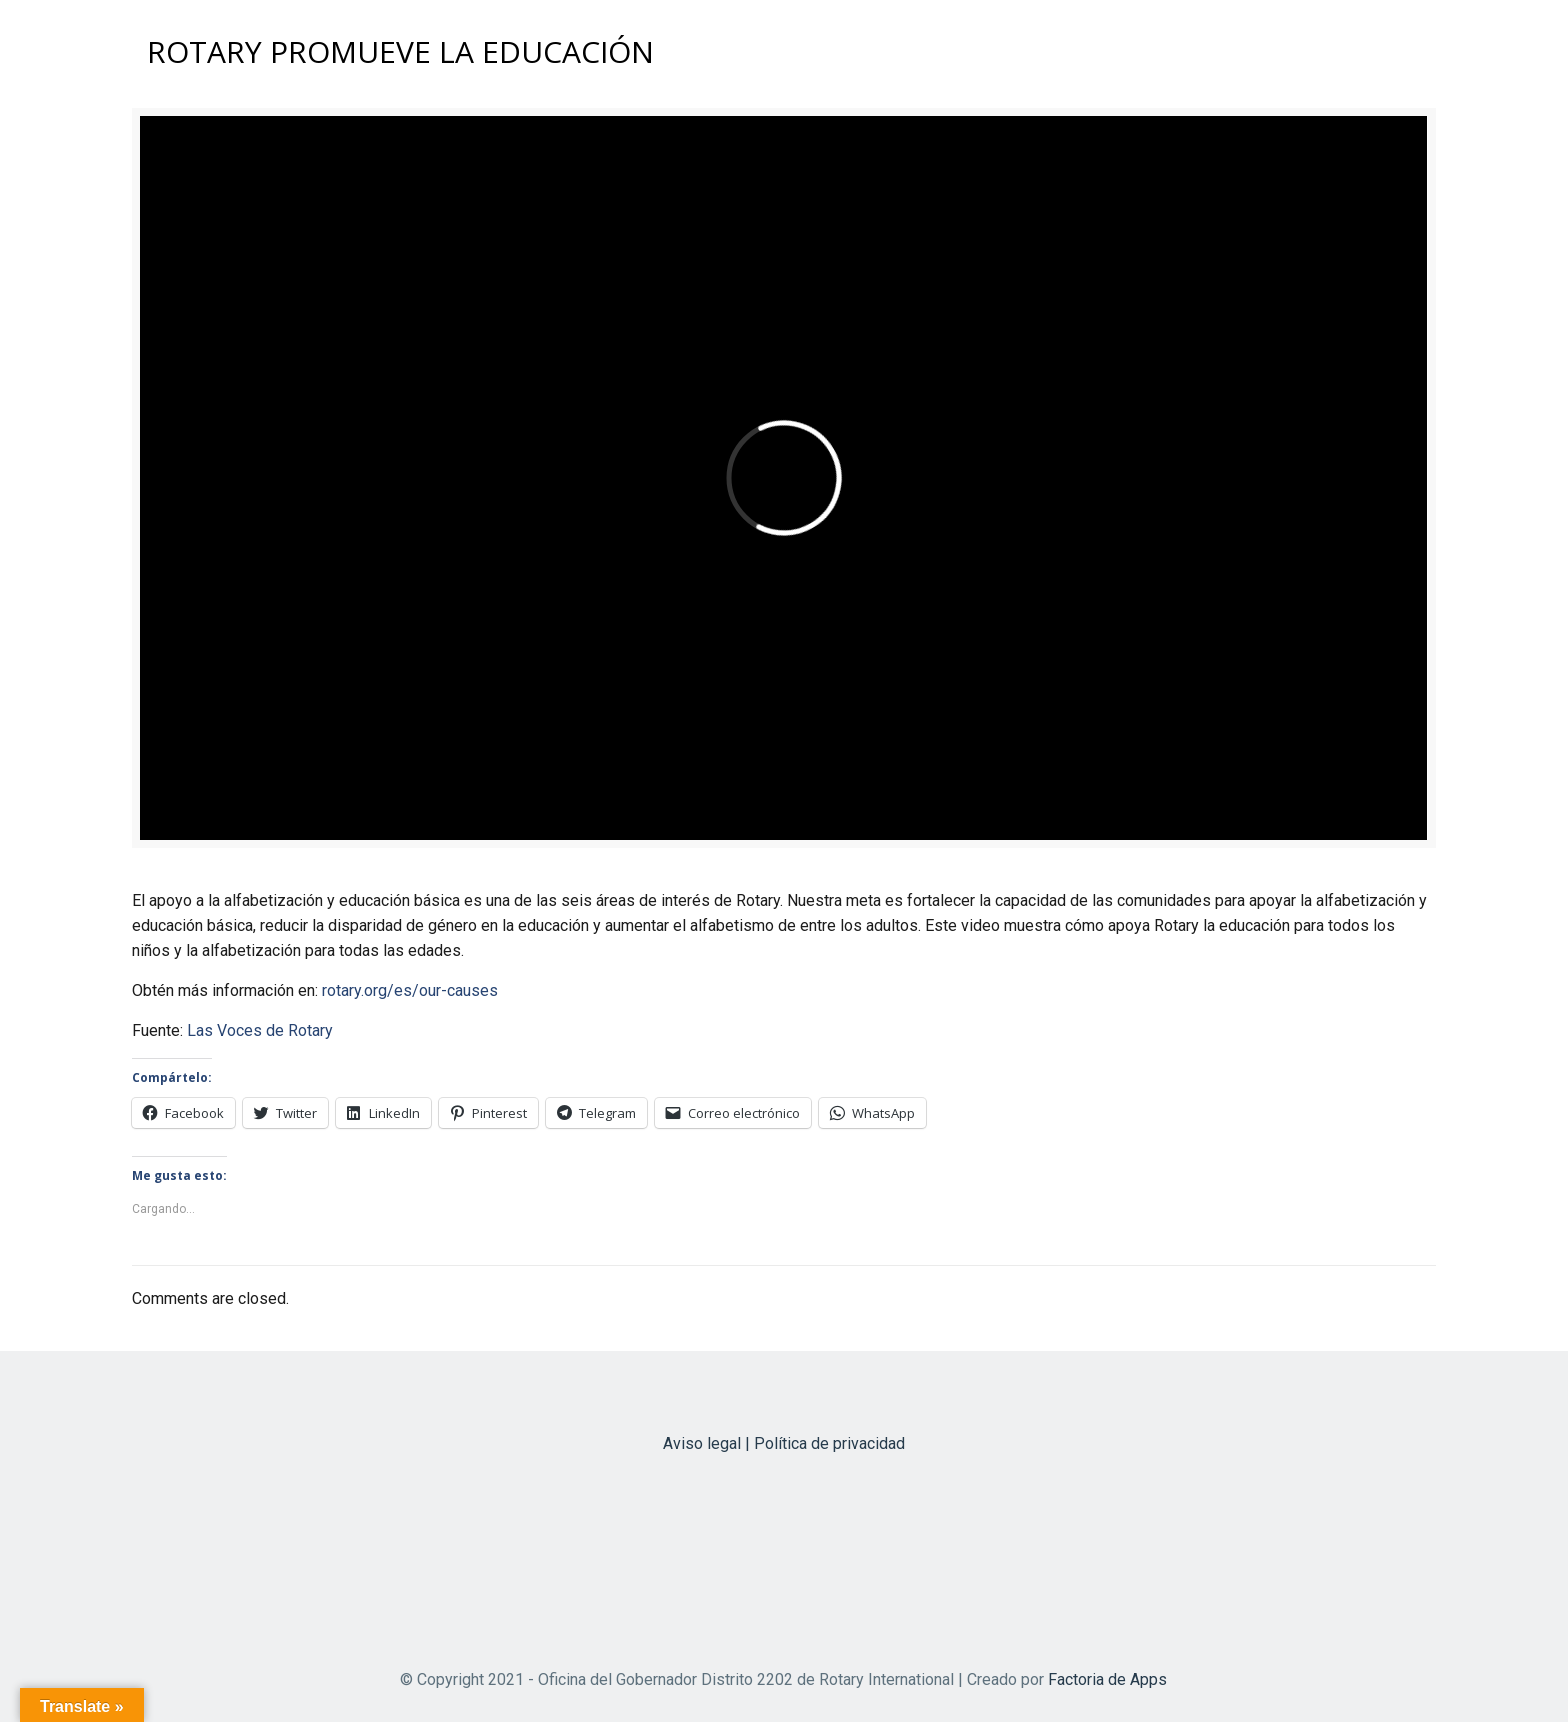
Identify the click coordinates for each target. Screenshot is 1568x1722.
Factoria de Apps (1107, 1679)
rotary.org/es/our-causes (410, 990)
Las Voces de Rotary (260, 1030)
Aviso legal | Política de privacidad (784, 1443)
